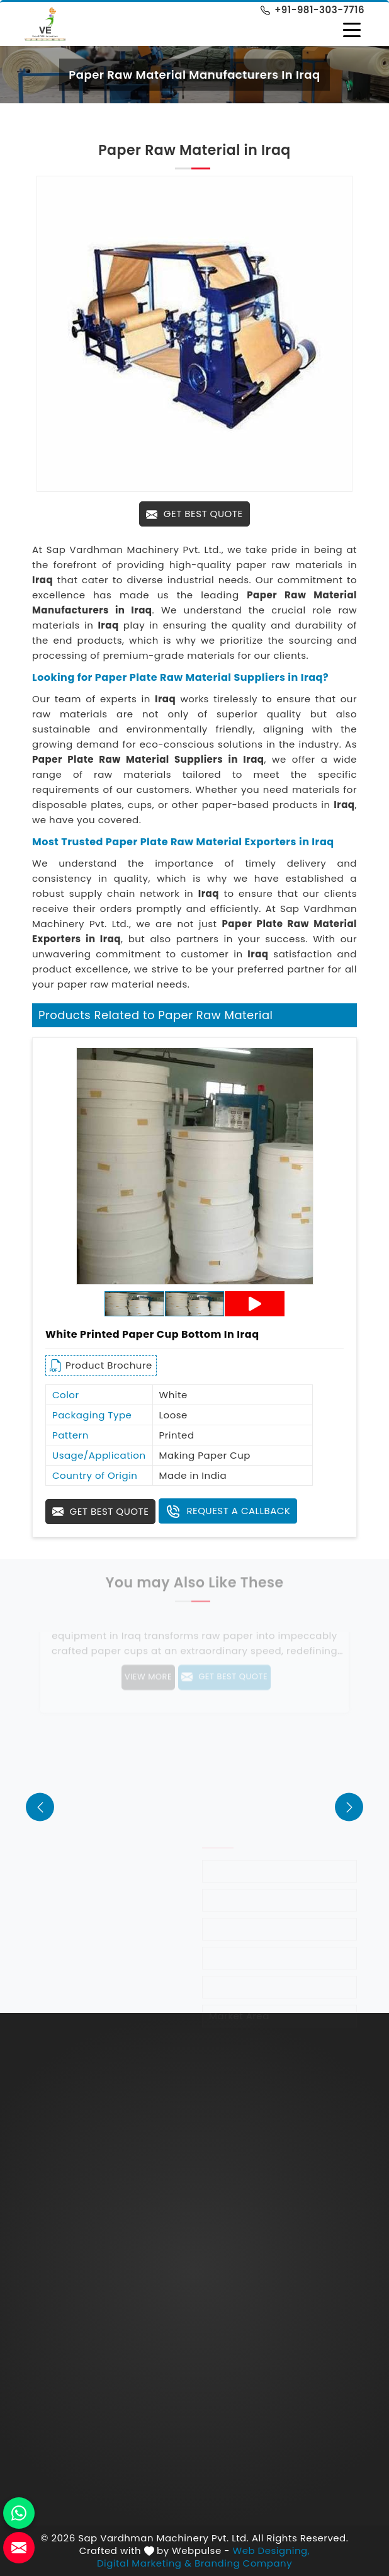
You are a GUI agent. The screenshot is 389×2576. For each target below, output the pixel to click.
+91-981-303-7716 (312, 9)
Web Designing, (271, 2551)
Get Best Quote (194, 513)
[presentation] (40, 1807)
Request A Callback (228, 1511)
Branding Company (243, 2563)
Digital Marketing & (144, 2563)
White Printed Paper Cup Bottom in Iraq (152, 1334)
